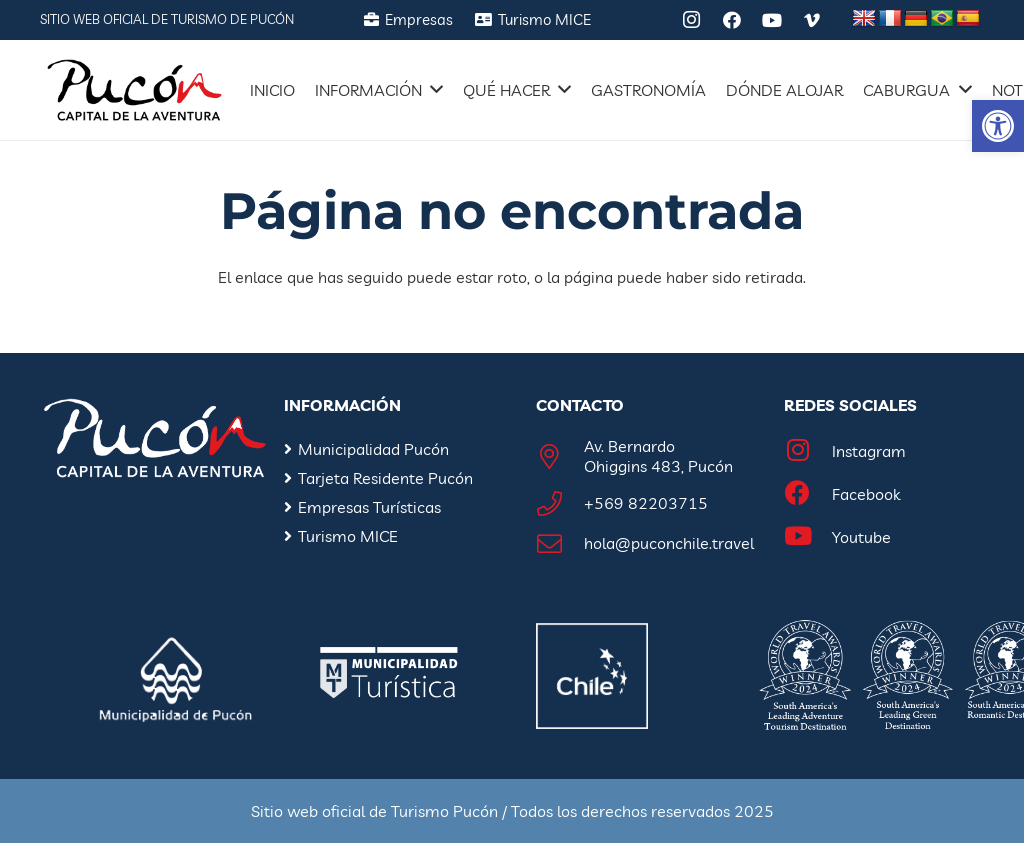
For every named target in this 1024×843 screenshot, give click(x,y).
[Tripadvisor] (652, 20)
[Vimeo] (812, 20)
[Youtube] (808, 537)
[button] (998, 126)
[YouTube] (772, 20)
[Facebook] (732, 20)
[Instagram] (692, 20)
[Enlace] (134, 90)
